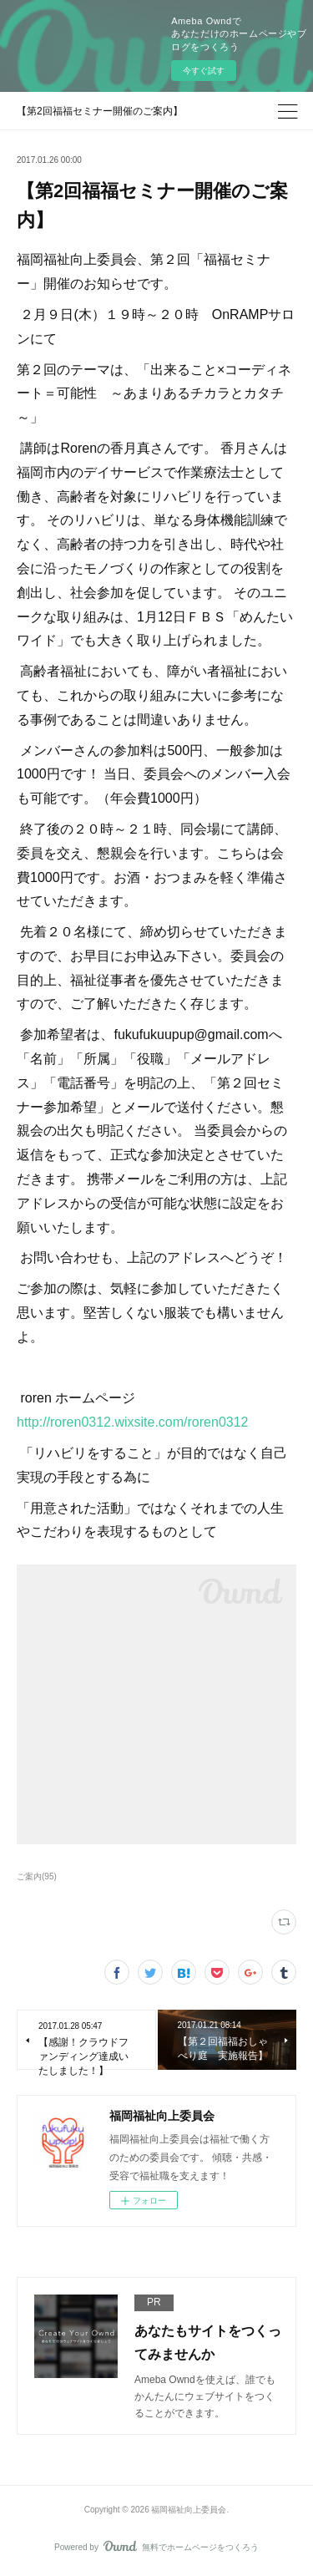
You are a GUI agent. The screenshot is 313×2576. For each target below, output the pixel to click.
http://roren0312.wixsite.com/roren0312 (132, 1422)
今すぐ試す (204, 70)
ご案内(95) (37, 1876)
